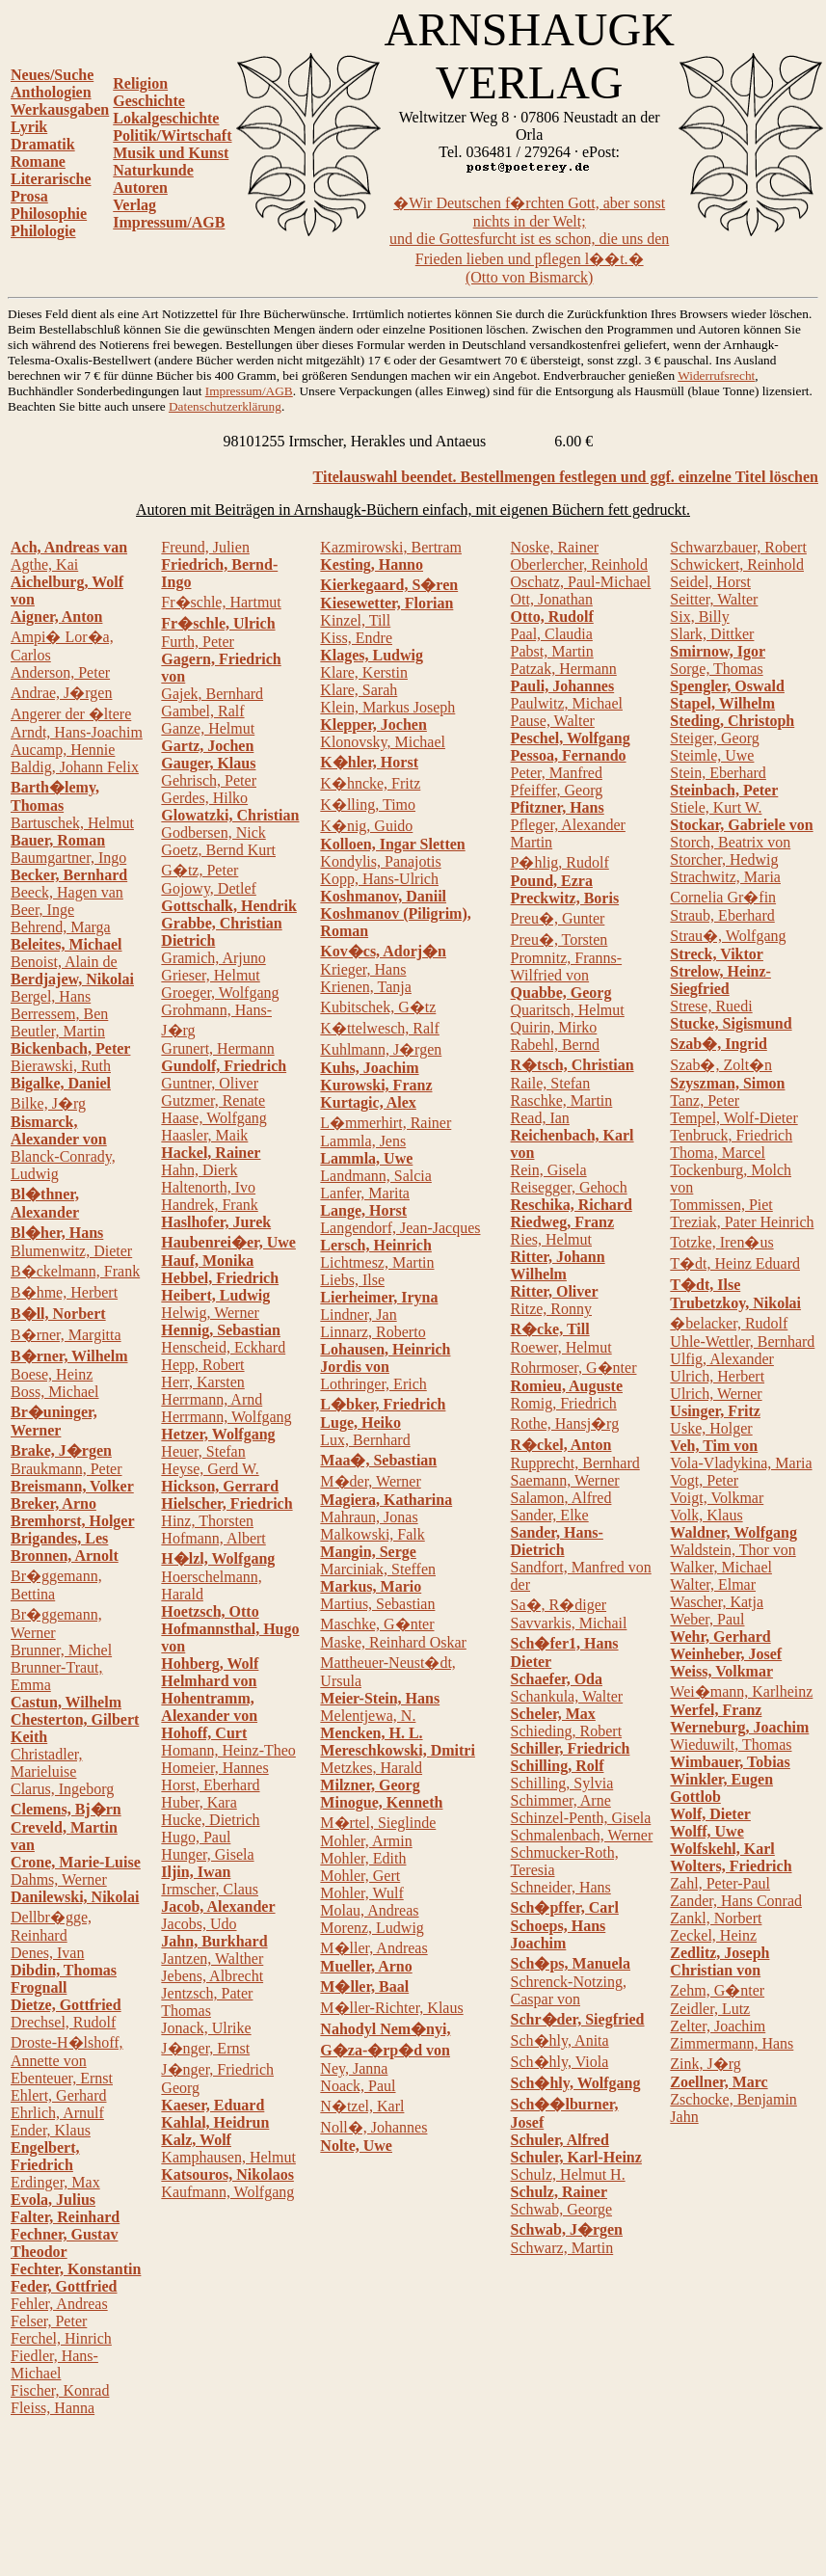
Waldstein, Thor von (732, 1550)
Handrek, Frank (209, 1204)
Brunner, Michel (61, 1650)
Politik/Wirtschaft (172, 135)
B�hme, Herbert (64, 1292)
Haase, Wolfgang (214, 1118)
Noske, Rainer (555, 547)
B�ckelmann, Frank (75, 1271)
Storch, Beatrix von (730, 842)
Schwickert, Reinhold (737, 564)
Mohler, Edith (363, 1858)
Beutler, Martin (58, 1031)
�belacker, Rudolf (728, 1323)
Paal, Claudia (552, 634)
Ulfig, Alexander (722, 1359)
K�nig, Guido (366, 826)
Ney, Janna (353, 2068)
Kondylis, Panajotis (380, 861)
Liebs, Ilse (352, 1280)
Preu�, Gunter (558, 918)
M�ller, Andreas (373, 1948)
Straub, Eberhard (722, 915)
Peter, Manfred (556, 773)
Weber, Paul (707, 1619)
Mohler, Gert (360, 1875)
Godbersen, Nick (213, 832)
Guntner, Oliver (209, 1083)
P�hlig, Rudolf (560, 862)
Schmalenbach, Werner (582, 1835)
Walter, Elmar (713, 1584)
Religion (140, 83)
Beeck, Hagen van (67, 892)
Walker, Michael (721, 1567)
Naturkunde (153, 170)
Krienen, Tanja (366, 987)
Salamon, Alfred (561, 1497)
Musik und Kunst (170, 153)
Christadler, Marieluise (46, 1763)
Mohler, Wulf (361, 1893)
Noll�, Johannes (373, 2127)
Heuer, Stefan (203, 1451)
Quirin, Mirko (554, 1027)
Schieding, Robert (567, 1731)
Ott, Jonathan (552, 599)
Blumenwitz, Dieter (71, 1251)
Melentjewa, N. (367, 1715)
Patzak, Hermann (564, 668)
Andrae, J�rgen (61, 692)
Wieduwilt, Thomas (730, 1744)
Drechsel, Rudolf (63, 2022)
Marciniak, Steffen (378, 1569)
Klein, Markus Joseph (387, 707)
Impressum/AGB (169, 222)
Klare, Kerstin (364, 672)
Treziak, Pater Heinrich (741, 1222)
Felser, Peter (49, 2321)
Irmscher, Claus (209, 1889)
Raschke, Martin (562, 1100)
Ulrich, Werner (715, 1393)
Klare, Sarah (358, 690)
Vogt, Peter (704, 1480)
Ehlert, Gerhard (59, 2095)
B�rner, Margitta (66, 1335)
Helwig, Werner (210, 1312)
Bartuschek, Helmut (72, 823)
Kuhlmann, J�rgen (380, 1049)
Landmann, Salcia (376, 1175)
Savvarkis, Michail (569, 1623)
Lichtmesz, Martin (377, 1262)
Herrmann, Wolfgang (226, 1417)
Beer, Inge (42, 909)
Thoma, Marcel (717, 1152)
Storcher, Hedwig (724, 859)
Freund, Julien (205, 547)
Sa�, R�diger (559, 1605)
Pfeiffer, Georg (557, 790)
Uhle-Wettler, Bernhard (742, 1341)
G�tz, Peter (199, 870)
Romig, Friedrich (564, 1403)
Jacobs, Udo (198, 1924)
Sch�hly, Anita (560, 2040)
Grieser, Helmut (210, 975)
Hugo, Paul (195, 1837)
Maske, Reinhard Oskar (393, 1642)
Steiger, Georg (714, 738)
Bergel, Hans (51, 996)
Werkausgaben (60, 109)
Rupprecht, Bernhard (575, 1463)
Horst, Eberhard (210, 1785)
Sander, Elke (550, 1515)
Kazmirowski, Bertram (391, 547)
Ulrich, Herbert (717, 1376)
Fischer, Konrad (60, 2390)
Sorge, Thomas (716, 668)
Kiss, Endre (356, 638)
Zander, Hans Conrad (736, 1900)
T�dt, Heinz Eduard (735, 1263)
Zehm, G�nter (717, 1990)
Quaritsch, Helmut (568, 1010)
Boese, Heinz (52, 1374)
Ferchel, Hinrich (61, 2338)
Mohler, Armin (366, 1841)
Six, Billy (699, 616)
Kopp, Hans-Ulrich (379, 879)
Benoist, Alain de (64, 961)
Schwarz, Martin (562, 2248)
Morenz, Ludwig (372, 1927)
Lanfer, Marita (365, 1193)
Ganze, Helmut (207, 728)
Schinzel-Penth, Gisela (581, 1818)
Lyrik (29, 127)
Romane (38, 161)
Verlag (134, 205)
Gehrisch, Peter (208, 780)
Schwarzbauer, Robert (738, 547)
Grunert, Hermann (217, 1048)
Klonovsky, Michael (382, 742)
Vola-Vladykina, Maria (741, 1463)
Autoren (140, 187)
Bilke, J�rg (48, 1103)
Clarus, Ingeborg (62, 1789)
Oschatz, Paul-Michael (581, 582)
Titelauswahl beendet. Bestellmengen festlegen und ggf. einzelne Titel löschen (565, 477)
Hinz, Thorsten (207, 1521)
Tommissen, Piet (721, 1204)
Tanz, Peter (704, 1100)
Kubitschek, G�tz (378, 1007)
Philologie (43, 231)
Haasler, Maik (204, 1135)
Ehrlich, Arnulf (57, 2113)
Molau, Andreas (369, 1910)
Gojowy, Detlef (208, 888)
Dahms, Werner (59, 1879)
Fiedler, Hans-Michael (54, 2364)
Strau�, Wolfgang (728, 935)
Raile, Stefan (551, 1083)
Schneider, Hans (561, 1887)
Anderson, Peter (60, 672)
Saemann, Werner (565, 1480)
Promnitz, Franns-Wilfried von (567, 966)
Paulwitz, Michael (567, 703)
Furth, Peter (197, 641)
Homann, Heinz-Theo (228, 1750)
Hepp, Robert (202, 1364)
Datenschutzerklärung (225, 406)
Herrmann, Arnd (211, 1399)
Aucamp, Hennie (63, 749)
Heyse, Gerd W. (209, 1469)
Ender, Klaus (51, 2130)
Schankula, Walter (567, 1696)
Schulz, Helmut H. (568, 2174)
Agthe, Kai (44, 564)
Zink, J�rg (705, 2063)
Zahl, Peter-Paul (720, 1883)
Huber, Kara (198, 1802)
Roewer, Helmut (561, 1347)
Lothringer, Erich (373, 1384)
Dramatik (43, 144)
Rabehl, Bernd (555, 1044)
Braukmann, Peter (66, 1469)
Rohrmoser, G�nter (574, 1367)
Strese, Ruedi (711, 1006)
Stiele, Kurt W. (715, 807)
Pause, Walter (553, 720)
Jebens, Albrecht (212, 1976)
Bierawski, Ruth (61, 1066)
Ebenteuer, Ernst (62, 2078)
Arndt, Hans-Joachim (77, 732)
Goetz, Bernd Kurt (218, 850)
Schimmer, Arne (561, 1800)
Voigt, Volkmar (716, 1497)
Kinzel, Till (355, 620)
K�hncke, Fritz (370, 783)
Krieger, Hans (363, 969)
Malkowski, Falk (372, 1534)
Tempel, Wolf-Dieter (733, 1118)
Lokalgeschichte (166, 118)
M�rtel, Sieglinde (378, 1822)
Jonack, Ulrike (206, 2028)
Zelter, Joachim (717, 2026)
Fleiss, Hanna (52, 2408)
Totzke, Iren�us (721, 1242)
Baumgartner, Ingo (68, 857)
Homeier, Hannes (214, 1767)
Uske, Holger (711, 1428)
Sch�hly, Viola (560, 2061)
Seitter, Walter (714, 599)
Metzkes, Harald (371, 1767)
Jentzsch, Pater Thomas (207, 2002)
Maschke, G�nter (377, 1624)
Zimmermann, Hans (731, 2043)
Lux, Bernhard (365, 1440)
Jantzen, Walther (212, 1958)
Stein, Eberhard (718, 773)
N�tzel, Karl (362, 2106)
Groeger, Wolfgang (220, 992)
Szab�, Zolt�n (721, 1065)
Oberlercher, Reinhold (579, 564)
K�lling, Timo (367, 804)
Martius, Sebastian (377, 1604)
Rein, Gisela (549, 1170)
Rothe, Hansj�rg (565, 1423)
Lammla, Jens (363, 1141)
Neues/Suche (52, 75)
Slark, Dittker (712, 634)
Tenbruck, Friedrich (731, 1135)
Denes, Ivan (47, 1953)
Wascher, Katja (716, 1602)
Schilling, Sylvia (562, 1783)
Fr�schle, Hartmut (220, 602)
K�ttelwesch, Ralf (380, 1028)
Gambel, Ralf (202, 711)
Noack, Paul (357, 2086)
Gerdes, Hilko (204, 798)
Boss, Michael (55, 1391)
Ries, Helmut (551, 1239)
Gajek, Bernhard (212, 693)
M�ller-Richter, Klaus (391, 2007)
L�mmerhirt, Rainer (385, 1122)
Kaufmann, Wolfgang (227, 2192)
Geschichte (149, 101)
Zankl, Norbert (715, 1918)
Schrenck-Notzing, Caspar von (568, 1990)
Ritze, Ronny (551, 1309)
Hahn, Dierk (199, 1170)
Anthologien (51, 92)
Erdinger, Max (55, 2182)
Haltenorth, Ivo (208, 1187)
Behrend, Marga (61, 927)
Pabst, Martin (552, 651)
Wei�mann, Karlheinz (741, 1691)
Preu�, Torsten (559, 939)
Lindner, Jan (358, 1314)
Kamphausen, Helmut (228, 2157)
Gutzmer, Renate (213, 1100)
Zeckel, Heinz (713, 1935)
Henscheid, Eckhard (223, 1347)
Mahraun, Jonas (368, 1517)
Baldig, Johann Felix (75, 767)
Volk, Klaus (706, 1515)
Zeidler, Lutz (710, 2008)
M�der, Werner (370, 1481)
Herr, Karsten (202, 1382)
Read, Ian (540, 1118)
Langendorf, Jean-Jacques (400, 1228)
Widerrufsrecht (716, 375)
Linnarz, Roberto (372, 1332)
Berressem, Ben (59, 1014)
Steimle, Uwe (712, 755)
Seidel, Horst (710, 582)
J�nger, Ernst (205, 2048)
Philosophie (49, 213)
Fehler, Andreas (59, 2303)
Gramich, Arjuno (213, 958)
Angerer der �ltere (71, 714)
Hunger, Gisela (207, 1854)
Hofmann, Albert (213, 1538)
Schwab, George (561, 2209)
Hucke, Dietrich (210, 1819)
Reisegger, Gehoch (569, 1187)
